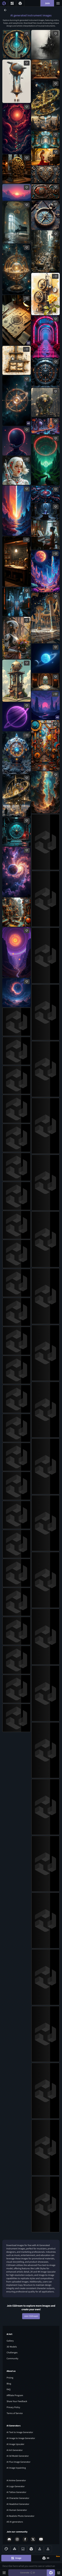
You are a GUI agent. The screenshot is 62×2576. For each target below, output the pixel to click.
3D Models (12, 2346)
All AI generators (15, 2522)
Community (12, 2358)
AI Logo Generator (16, 2486)
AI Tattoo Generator (16, 2492)
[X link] (33, 2539)
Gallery (10, 2341)
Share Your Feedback (17, 2401)
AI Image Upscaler (15, 2444)
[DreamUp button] (51, 2572)
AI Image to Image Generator (21, 2438)
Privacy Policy (13, 2407)
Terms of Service (15, 2413)
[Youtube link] (41, 2539)
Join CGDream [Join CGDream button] (31, 2316)
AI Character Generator (18, 2498)
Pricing (10, 2377)
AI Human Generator (17, 2510)
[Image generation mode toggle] (16, 2558)
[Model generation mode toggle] (46, 2558)
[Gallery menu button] (12, 3)
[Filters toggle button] (4, 2572)
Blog (9, 2383)
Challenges (12, 2352)
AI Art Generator (15, 2450)
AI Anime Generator (16, 2480)
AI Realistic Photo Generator (20, 2516)
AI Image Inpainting (16, 2468)
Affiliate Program (15, 2395)
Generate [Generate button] (27, 2573)
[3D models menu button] (20, 3)
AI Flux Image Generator (18, 2462)
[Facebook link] (25, 2539)
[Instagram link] (17, 2539)
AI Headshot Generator (18, 2504)
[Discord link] (9, 2539)
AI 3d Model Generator (18, 2456)
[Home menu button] (4, 3)
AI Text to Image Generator (20, 2432)
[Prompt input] (31, 2566)
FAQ (8, 2389)
